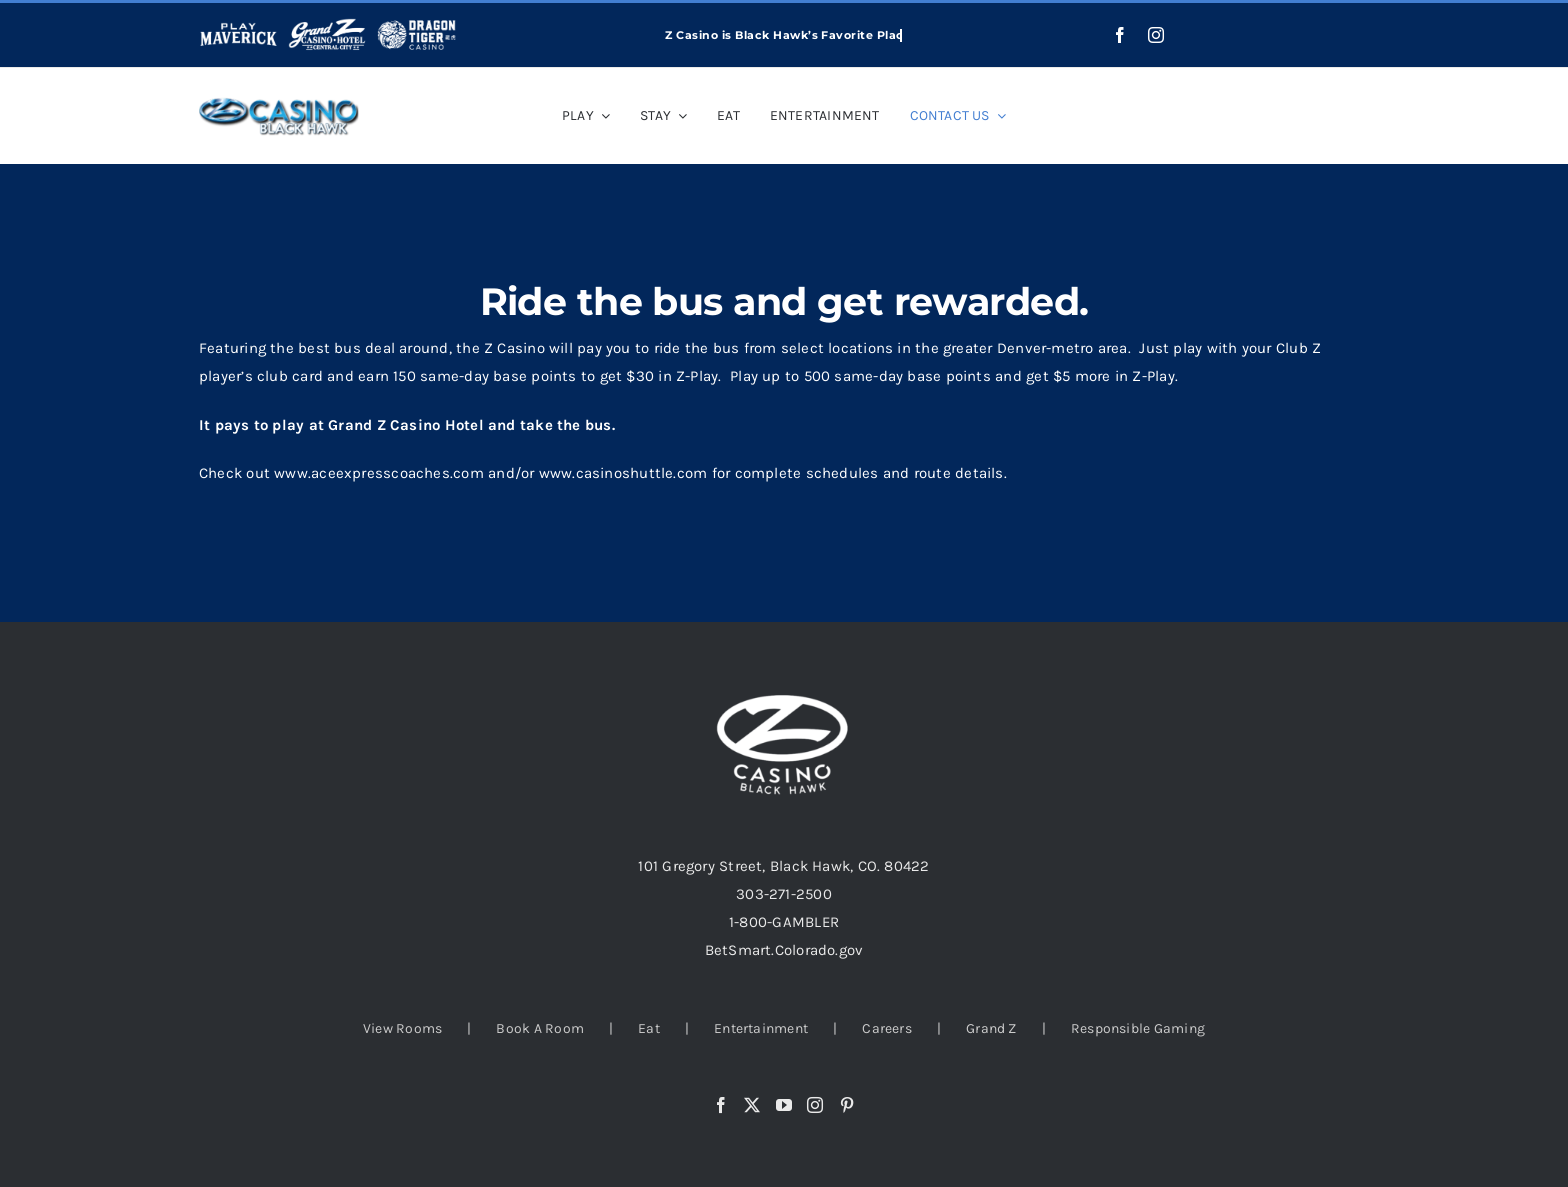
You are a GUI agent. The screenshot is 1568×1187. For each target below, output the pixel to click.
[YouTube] (784, 1105)
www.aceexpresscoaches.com (379, 473)
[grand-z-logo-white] (327, 25)
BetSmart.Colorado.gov (784, 950)
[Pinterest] (847, 1105)
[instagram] (1156, 35)
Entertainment (761, 1028)
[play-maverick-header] (238, 25)
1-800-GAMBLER (784, 922)
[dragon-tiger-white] (416, 25)
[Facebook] (721, 1105)
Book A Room (539, 1028)
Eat (649, 1028)
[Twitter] (752, 1105)
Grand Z (991, 1028)
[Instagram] (815, 1105)
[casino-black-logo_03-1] (279, 104)
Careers (887, 1028)
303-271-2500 (784, 894)
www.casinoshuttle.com (623, 473)
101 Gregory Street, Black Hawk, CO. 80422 (783, 866)
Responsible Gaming (1138, 1028)
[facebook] (1120, 35)
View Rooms (402, 1028)
